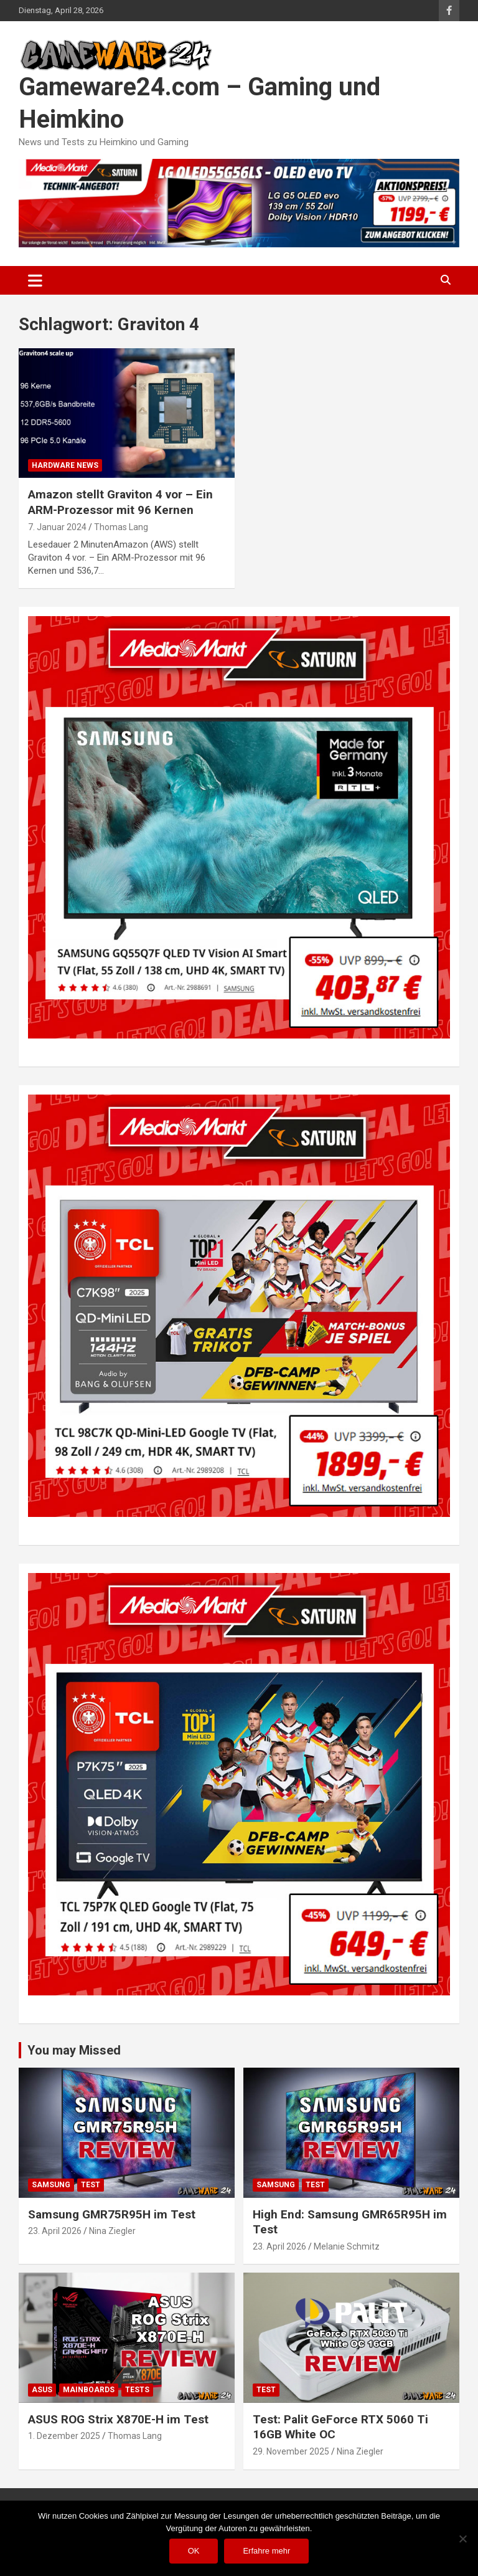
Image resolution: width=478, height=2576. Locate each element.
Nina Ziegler (112, 2231)
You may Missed (74, 2050)
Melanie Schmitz (347, 2246)
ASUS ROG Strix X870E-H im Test (118, 2419)
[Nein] (462, 2538)
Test (90, 2184)
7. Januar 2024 (57, 527)
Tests (137, 2389)
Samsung (51, 2184)
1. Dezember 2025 (64, 2436)
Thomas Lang (121, 527)
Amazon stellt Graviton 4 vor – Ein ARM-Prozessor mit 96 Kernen (120, 502)
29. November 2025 (291, 2451)
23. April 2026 (55, 2231)
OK (194, 2550)
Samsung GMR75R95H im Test (111, 2214)
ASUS (42, 2389)
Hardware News (65, 465)
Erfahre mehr (266, 2550)
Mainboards (89, 2389)
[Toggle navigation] (35, 280)
